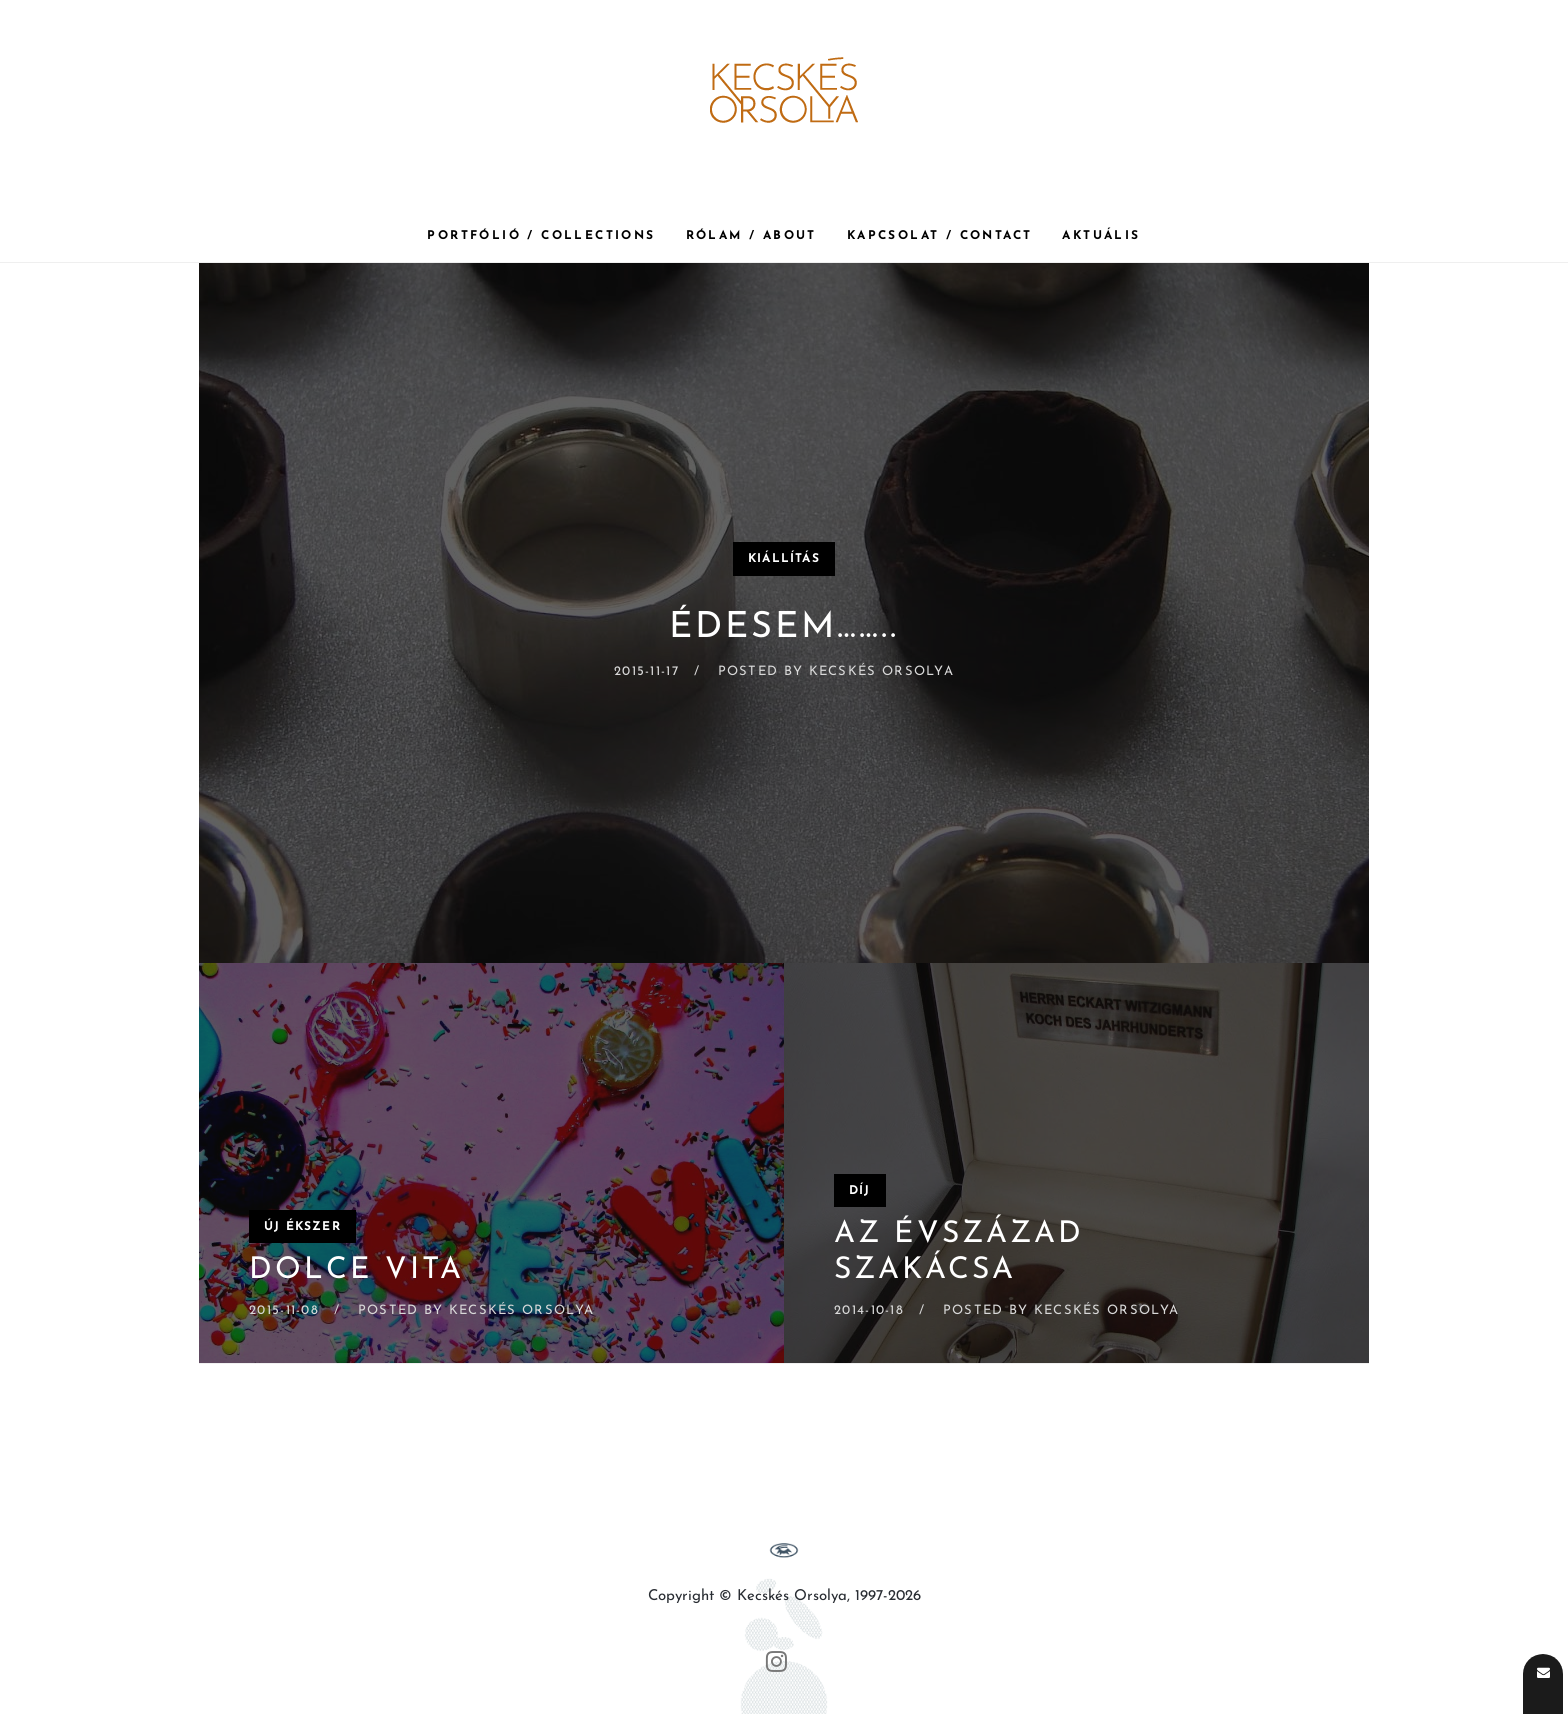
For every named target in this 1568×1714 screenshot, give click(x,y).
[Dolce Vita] (491, 1163)
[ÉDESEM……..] (784, 613)
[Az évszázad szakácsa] (1076, 1163)
